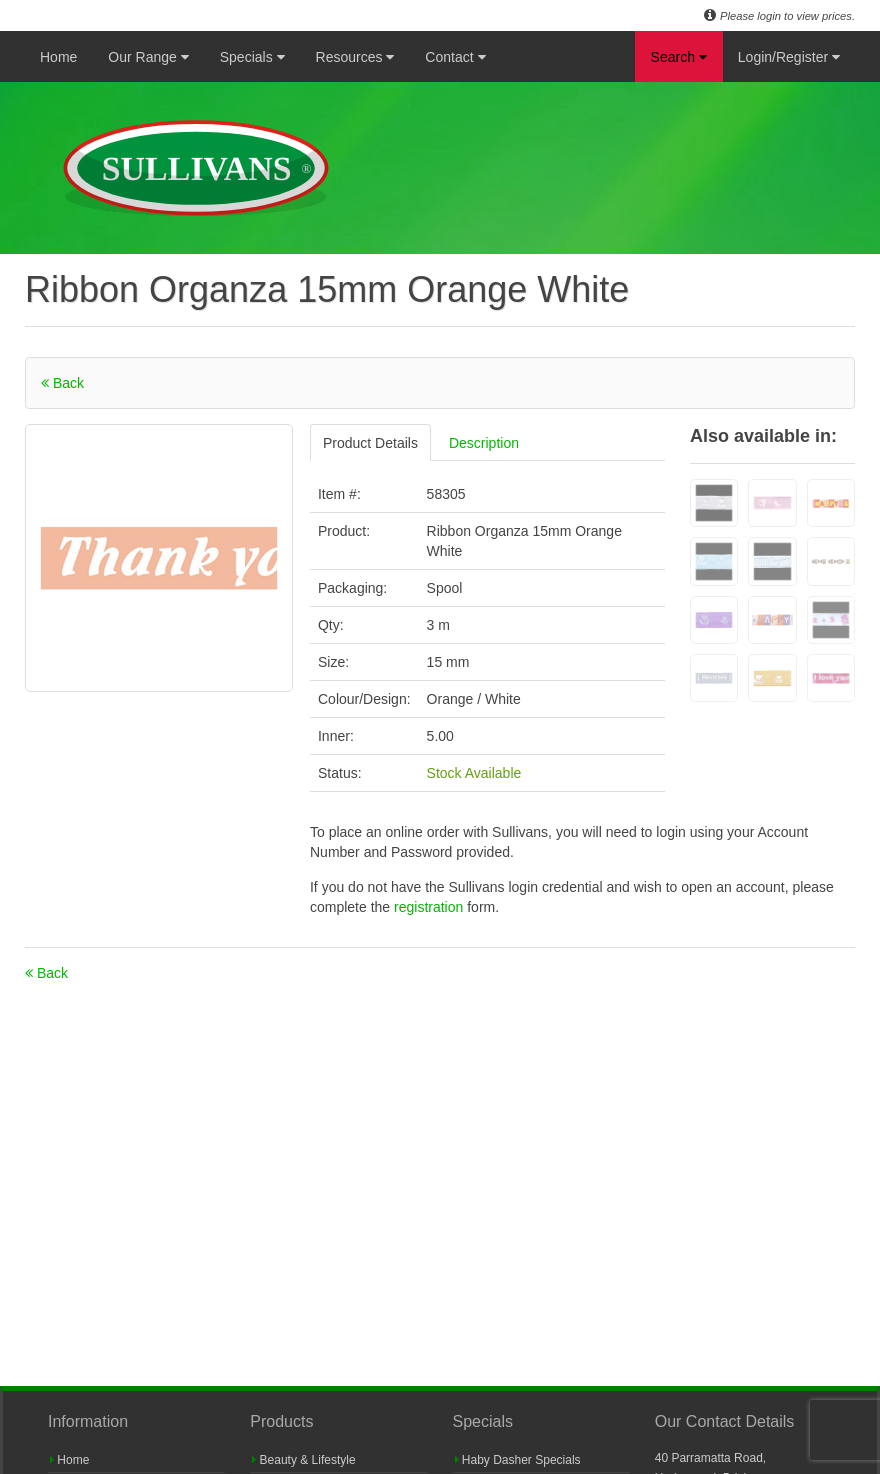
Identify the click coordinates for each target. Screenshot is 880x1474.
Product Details (370, 443)
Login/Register (789, 57)
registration (430, 907)
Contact (455, 57)
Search (679, 57)
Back (62, 383)
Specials (252, 57)
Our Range (148, 57)
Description (484, 443)
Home (58, 57)
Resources (355, 57)
